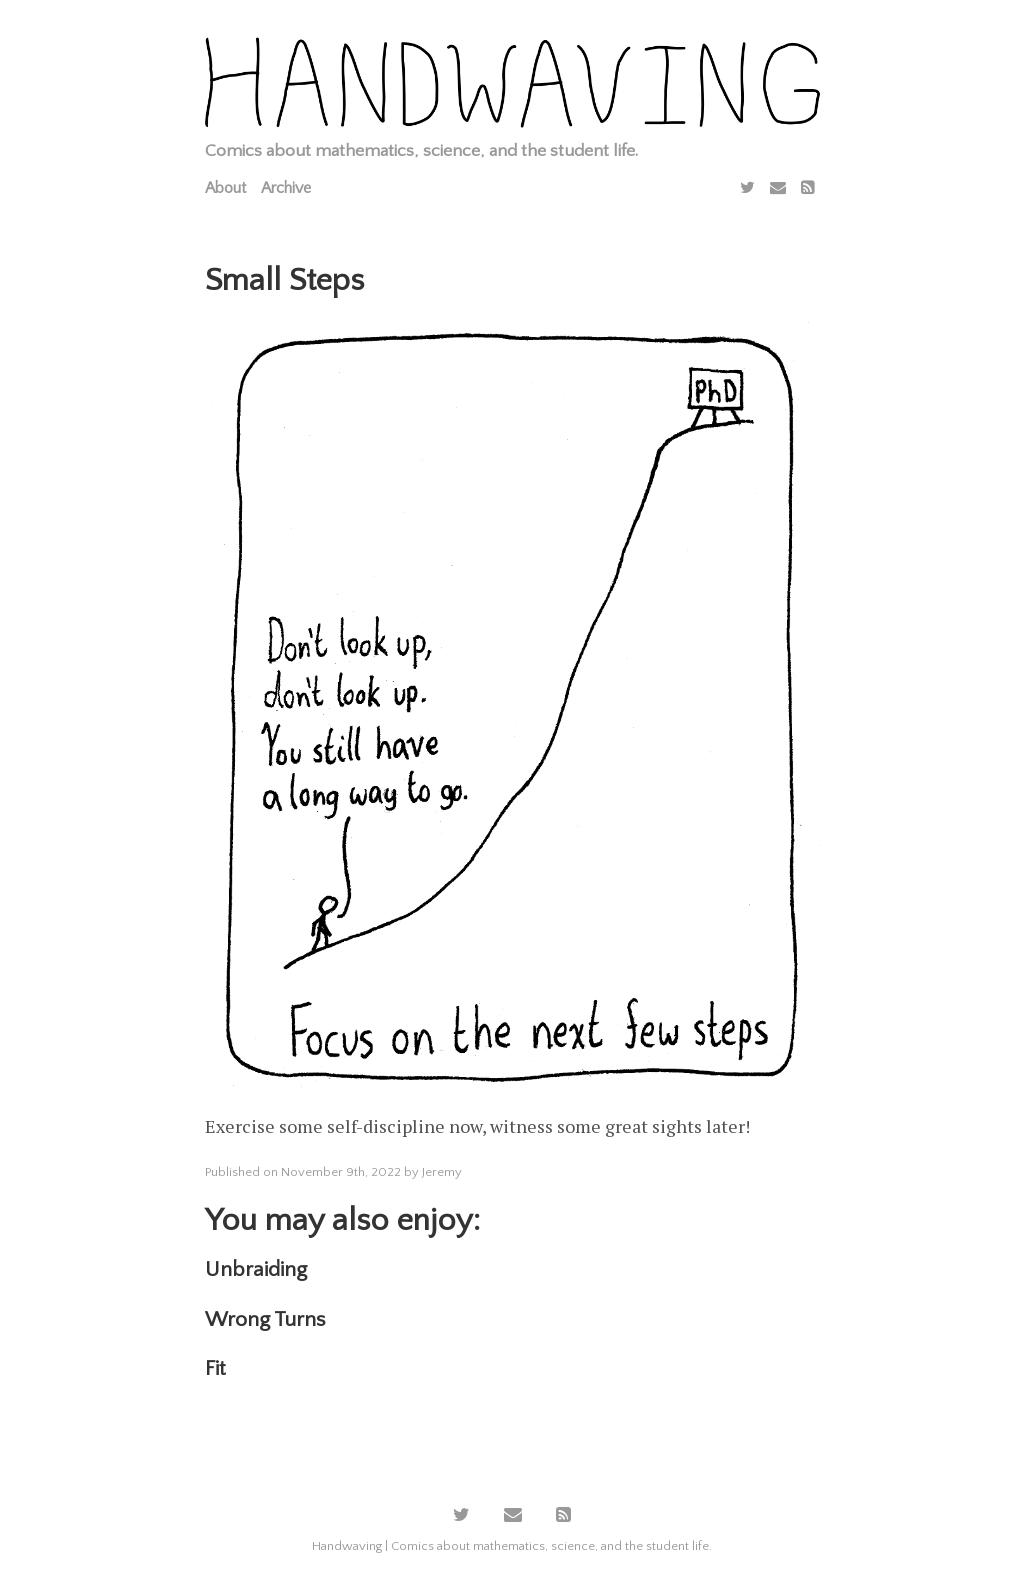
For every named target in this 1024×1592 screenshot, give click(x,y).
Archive (286, 188)
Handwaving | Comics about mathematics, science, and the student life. (512, 1546)
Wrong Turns (265, 1319)
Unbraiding (256, 1269)
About (225, 188)
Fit (215, 1368)
